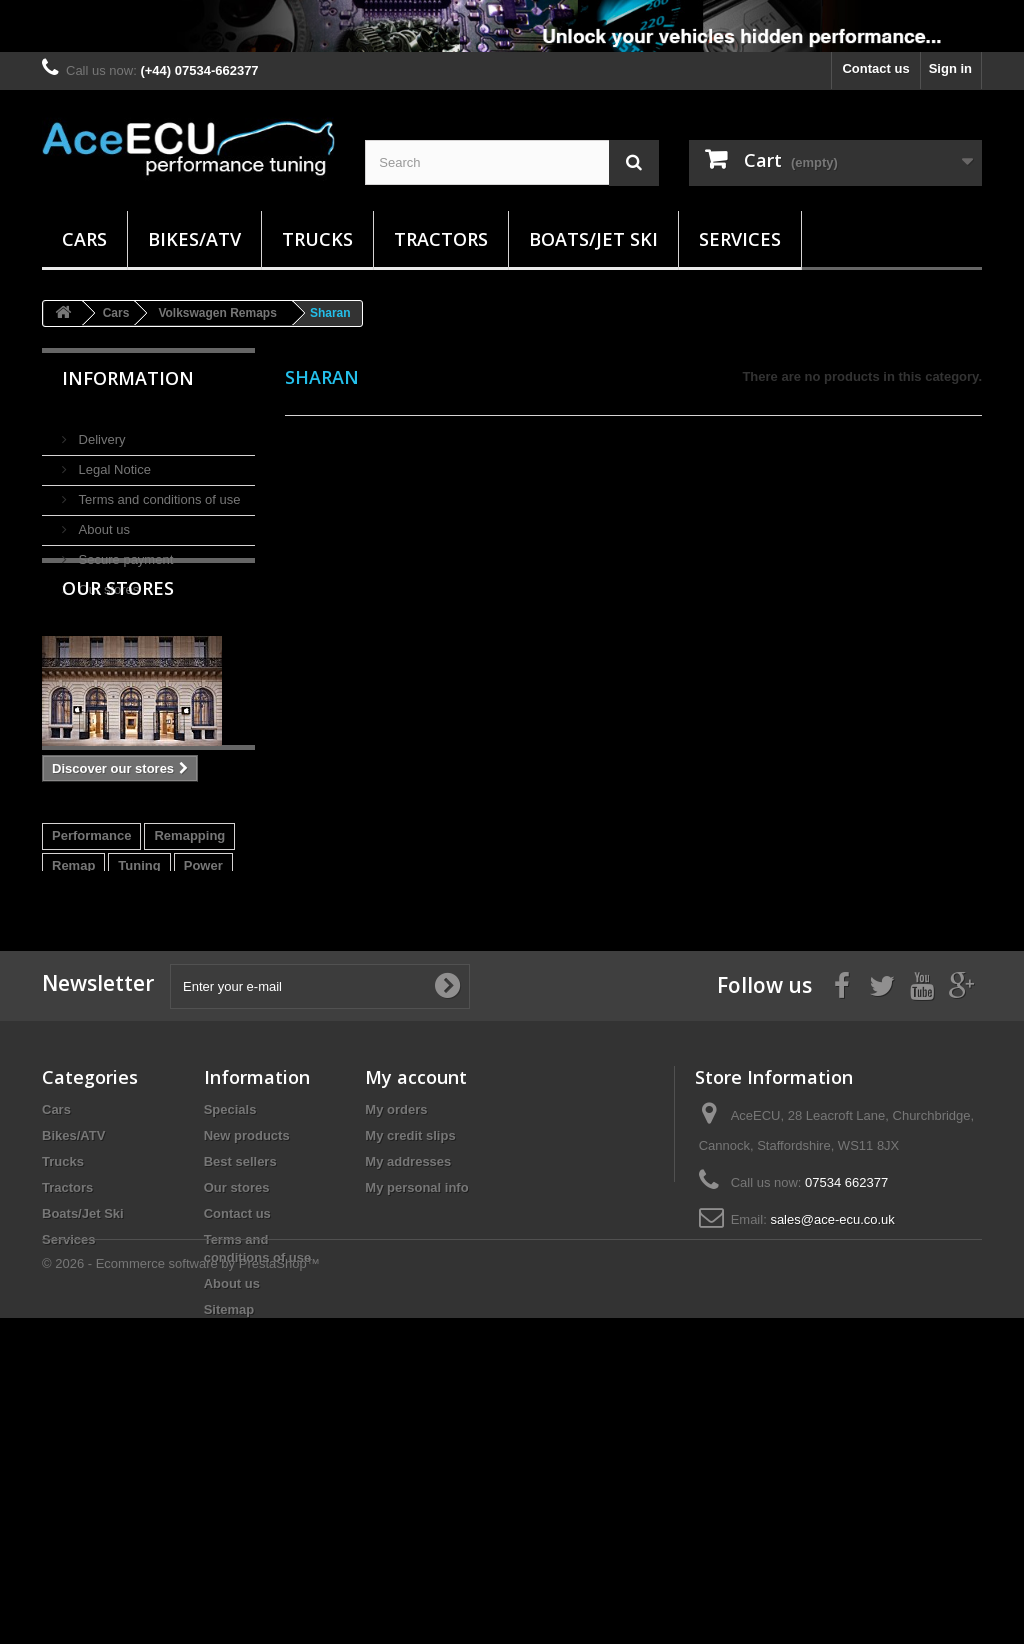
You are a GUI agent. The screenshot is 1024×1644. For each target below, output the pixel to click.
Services (740, 239)
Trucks (317, 239)
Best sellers (240, 1369)
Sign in (950, 68)
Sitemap (229, 1517)
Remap (73, 1001)
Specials (230, 1317)
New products (247, 1343)
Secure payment (124, 551)
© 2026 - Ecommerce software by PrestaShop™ (181, 1589)
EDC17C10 (146, 1031)
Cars (84, 239)
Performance (91, 971)
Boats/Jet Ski (593, 239)
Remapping (189, 971)
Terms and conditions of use (157, 491)
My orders (396, 1317)
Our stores (107, 581)
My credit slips (410, 1343)
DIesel (71, 1031)
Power (203, 1001)
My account (416, 1285)
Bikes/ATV (194, 239)
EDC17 (73, 1061)
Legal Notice (113, 461)
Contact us (875, 68)
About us (102, 521)
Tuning (139, 1001)
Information (128, 378)
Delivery (100, 431)
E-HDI (134, 1061)
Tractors (441, 239)
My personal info (416, 1395)
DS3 (187, 1061)
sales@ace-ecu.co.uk (832, 1427)
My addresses (408, 1369)
